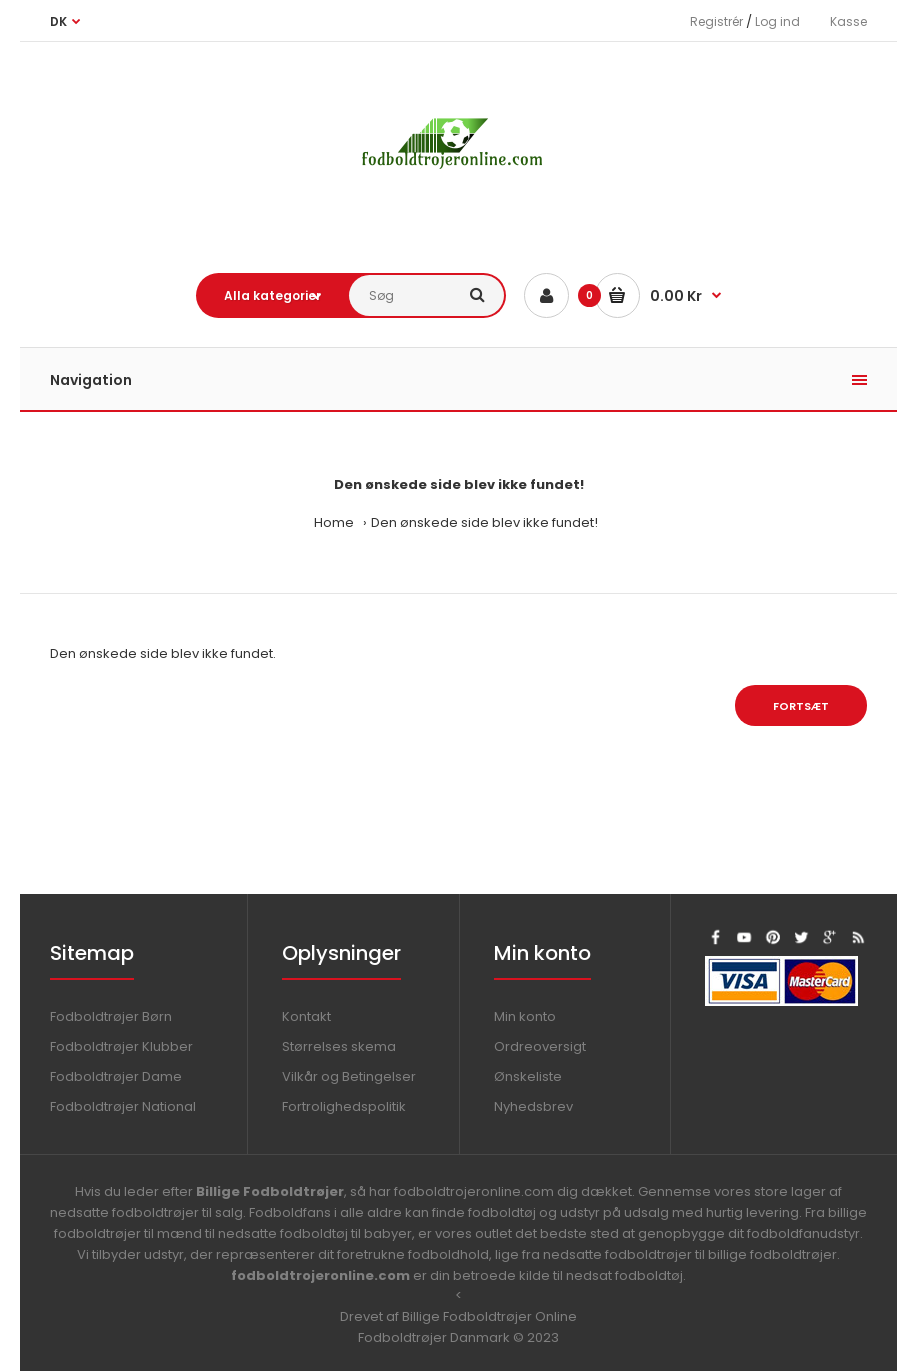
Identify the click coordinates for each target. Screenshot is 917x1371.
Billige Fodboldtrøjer (270, 1191)
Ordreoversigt (540, 1046)
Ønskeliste (528, 1076)
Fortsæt (801, 706)
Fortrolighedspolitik (344, 1106)
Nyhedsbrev (533, 1106)
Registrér (716, 21)
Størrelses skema (339, 1046)
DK (58, 21)
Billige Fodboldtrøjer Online (489, 1316)
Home (334, 522)
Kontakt (306, 1016)
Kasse (848, 21)
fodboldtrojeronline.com (320, 1275)
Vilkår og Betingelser (349, 1076)
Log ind (777, 21)
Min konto (525, 1016)
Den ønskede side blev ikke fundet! (484, 522)
